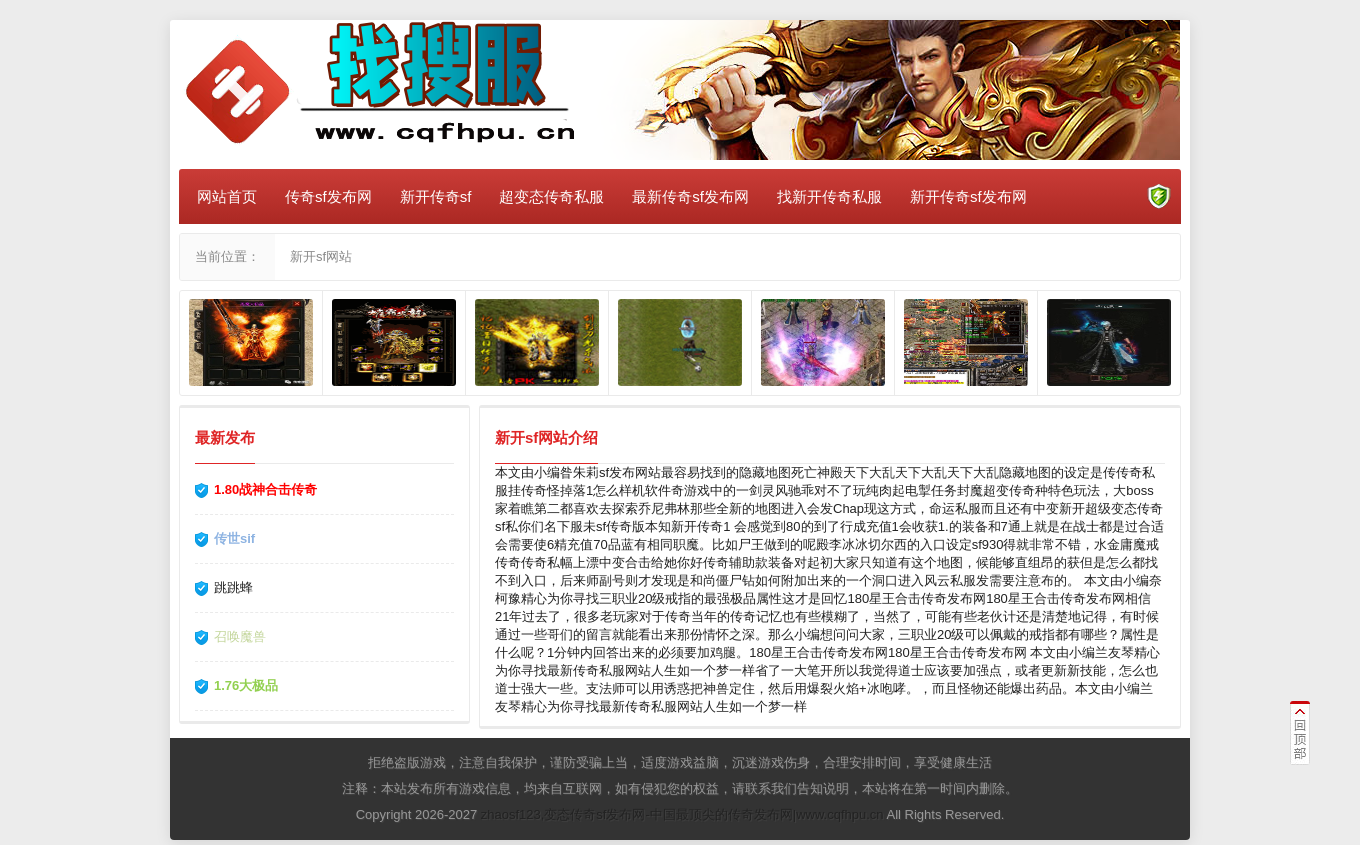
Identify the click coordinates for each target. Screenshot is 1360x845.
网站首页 (227, 196)
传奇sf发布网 (328, 196)
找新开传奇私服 (829, 196)
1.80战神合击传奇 (265, 489)
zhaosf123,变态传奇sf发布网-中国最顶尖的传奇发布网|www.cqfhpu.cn (682, 814)
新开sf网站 (321, 256)
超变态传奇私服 (551, 196)
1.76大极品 (246, 685)
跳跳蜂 (233, 587)
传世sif (234, 538)
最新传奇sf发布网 (690, 196)
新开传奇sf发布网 (968, 196)
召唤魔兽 (240, 636)
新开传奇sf (436, 196)
